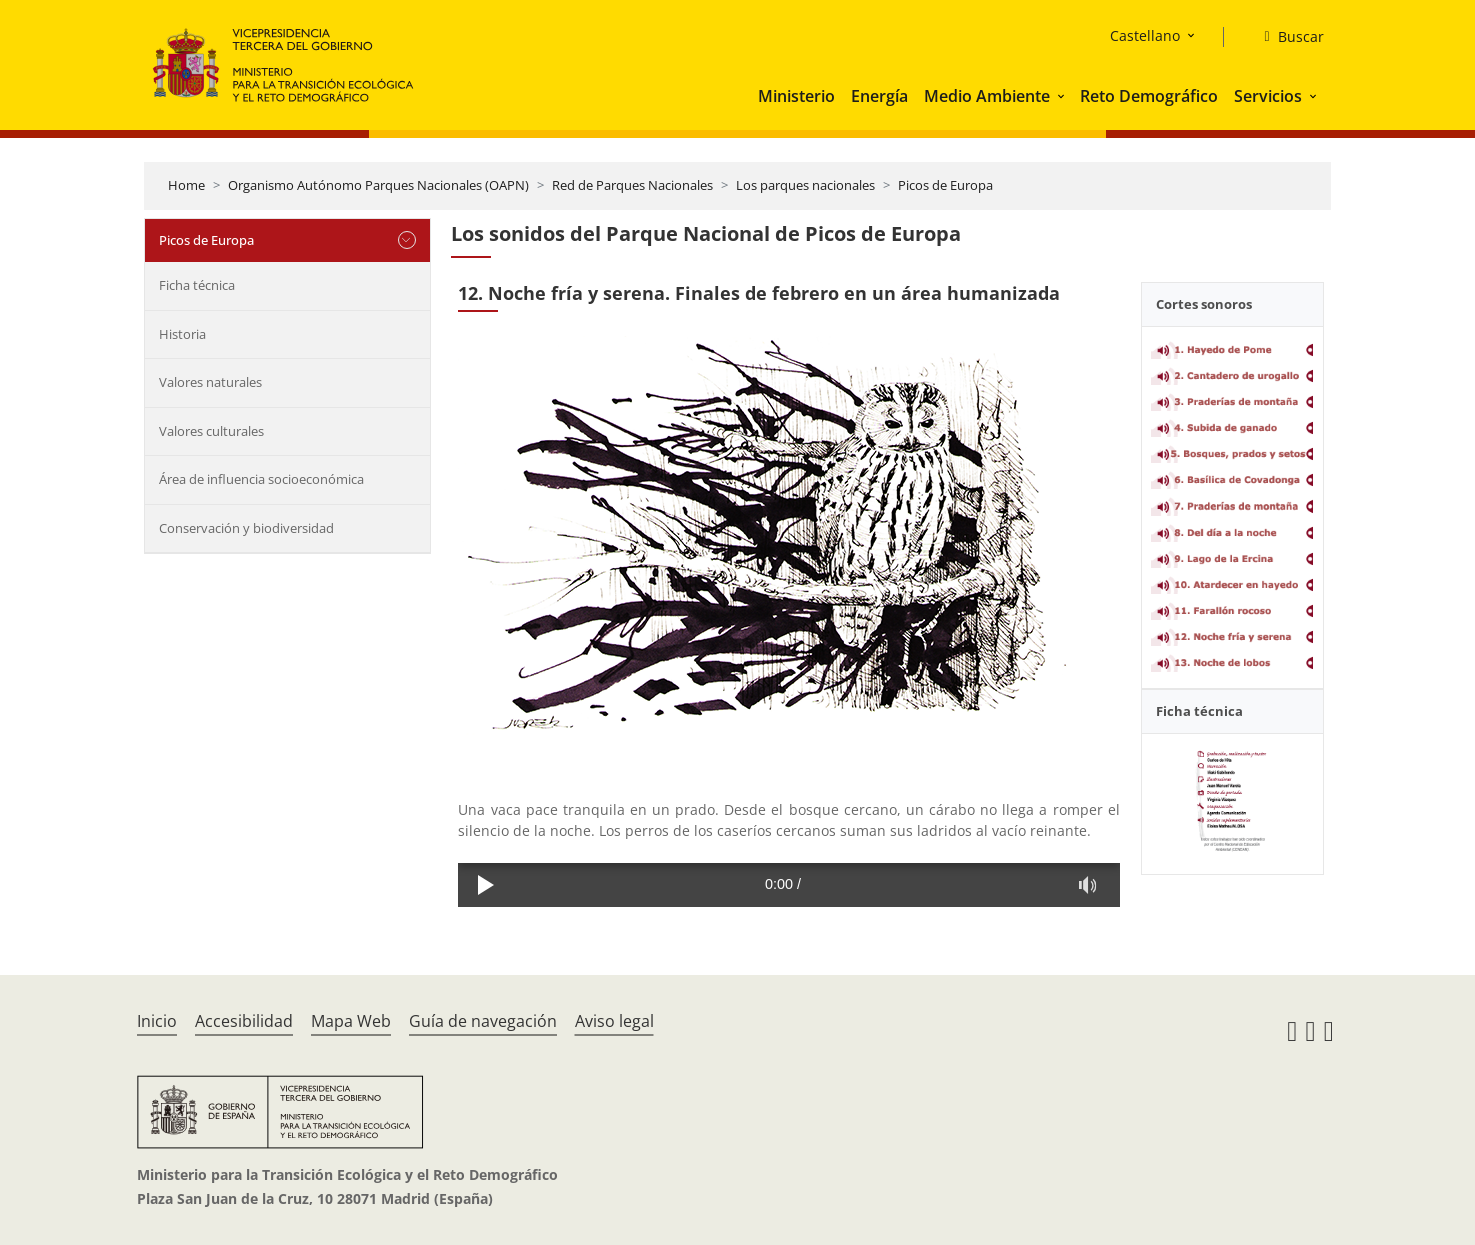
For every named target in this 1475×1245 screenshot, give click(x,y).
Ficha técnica (197, 285)
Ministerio (796, 96)
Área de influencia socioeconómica (261, 479)
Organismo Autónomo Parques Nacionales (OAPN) (378, 185)
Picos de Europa (945, 185)
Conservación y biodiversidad (246, 528)
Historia (182, 334)
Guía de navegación (483, 1021)
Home (186, 185)
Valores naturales (210, 382)
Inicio (157, 1021)
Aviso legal (614, 1021)
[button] (1063, 96)
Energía (879, 96)
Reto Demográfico (1149, 96)
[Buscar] (1285, 37)
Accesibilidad (244, 1021)
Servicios (1268, 96)
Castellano (1145, 35)
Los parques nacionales (805, 185)
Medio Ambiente (987, 96)
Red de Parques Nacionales (632, 185)
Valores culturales (211, 431)
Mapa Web (351, 1021)
